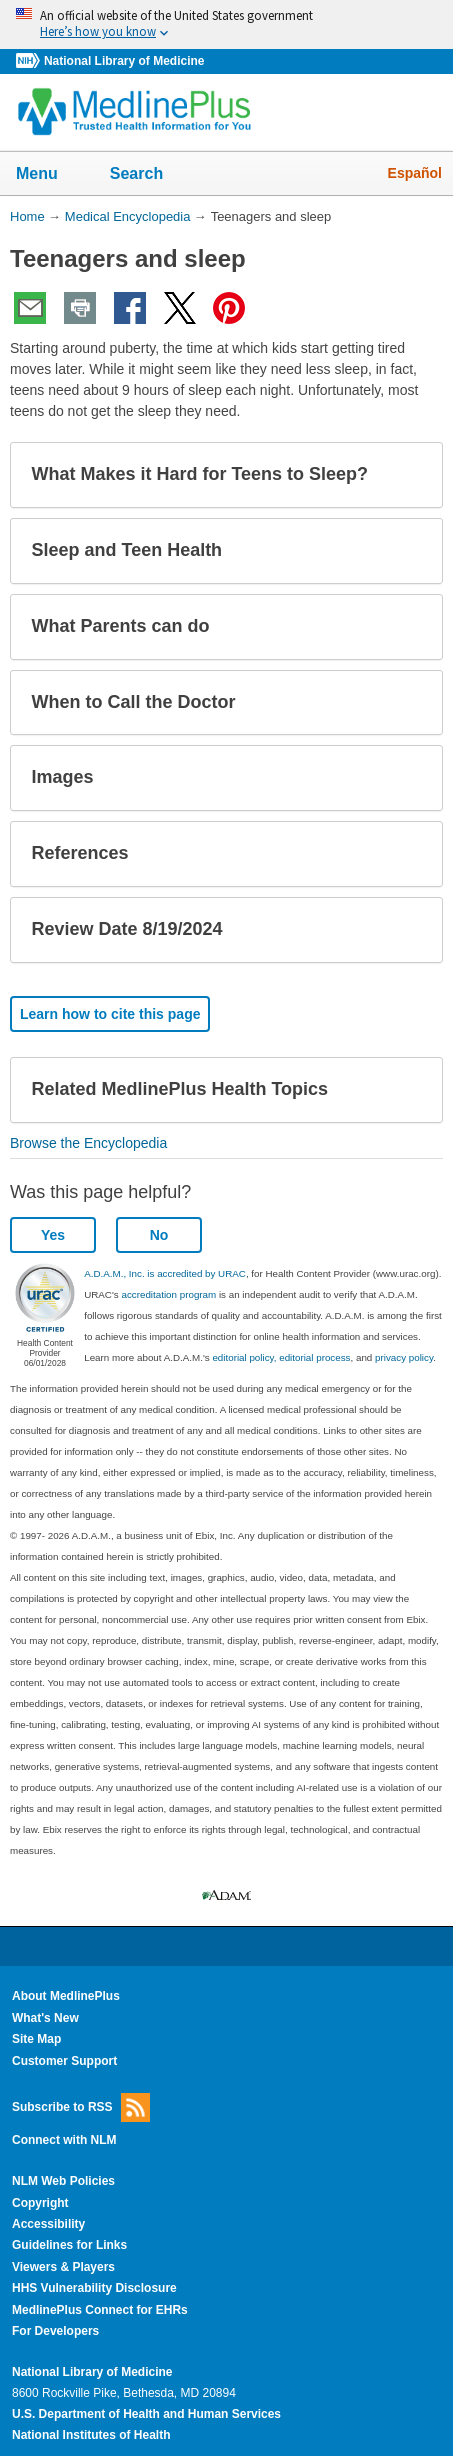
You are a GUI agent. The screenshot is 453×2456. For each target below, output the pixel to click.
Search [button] (149, 175)
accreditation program (168, 1294)
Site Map (36, 2039)
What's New (45, 2018)
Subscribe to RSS (81, 2107)
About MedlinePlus (66, 1996)
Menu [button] (50, 175)
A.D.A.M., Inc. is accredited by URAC (165, 1273)
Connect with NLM (64, 2140)
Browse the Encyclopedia (88, 1143)
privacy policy (404, 1357)
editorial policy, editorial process (281, 1357)
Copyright (40, 2203)
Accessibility (48, 2224)
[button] (411, 475)
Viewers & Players (63, 2267)
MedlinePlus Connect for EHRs (100, 2310)
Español (415, 173)
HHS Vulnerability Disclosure (94, 2288)
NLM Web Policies (63, 2181)
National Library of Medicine (124, 61)
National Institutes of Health (91, 2435)
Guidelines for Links (69, 2245)
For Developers (55, 2331)
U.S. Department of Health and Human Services (146, 2414)
